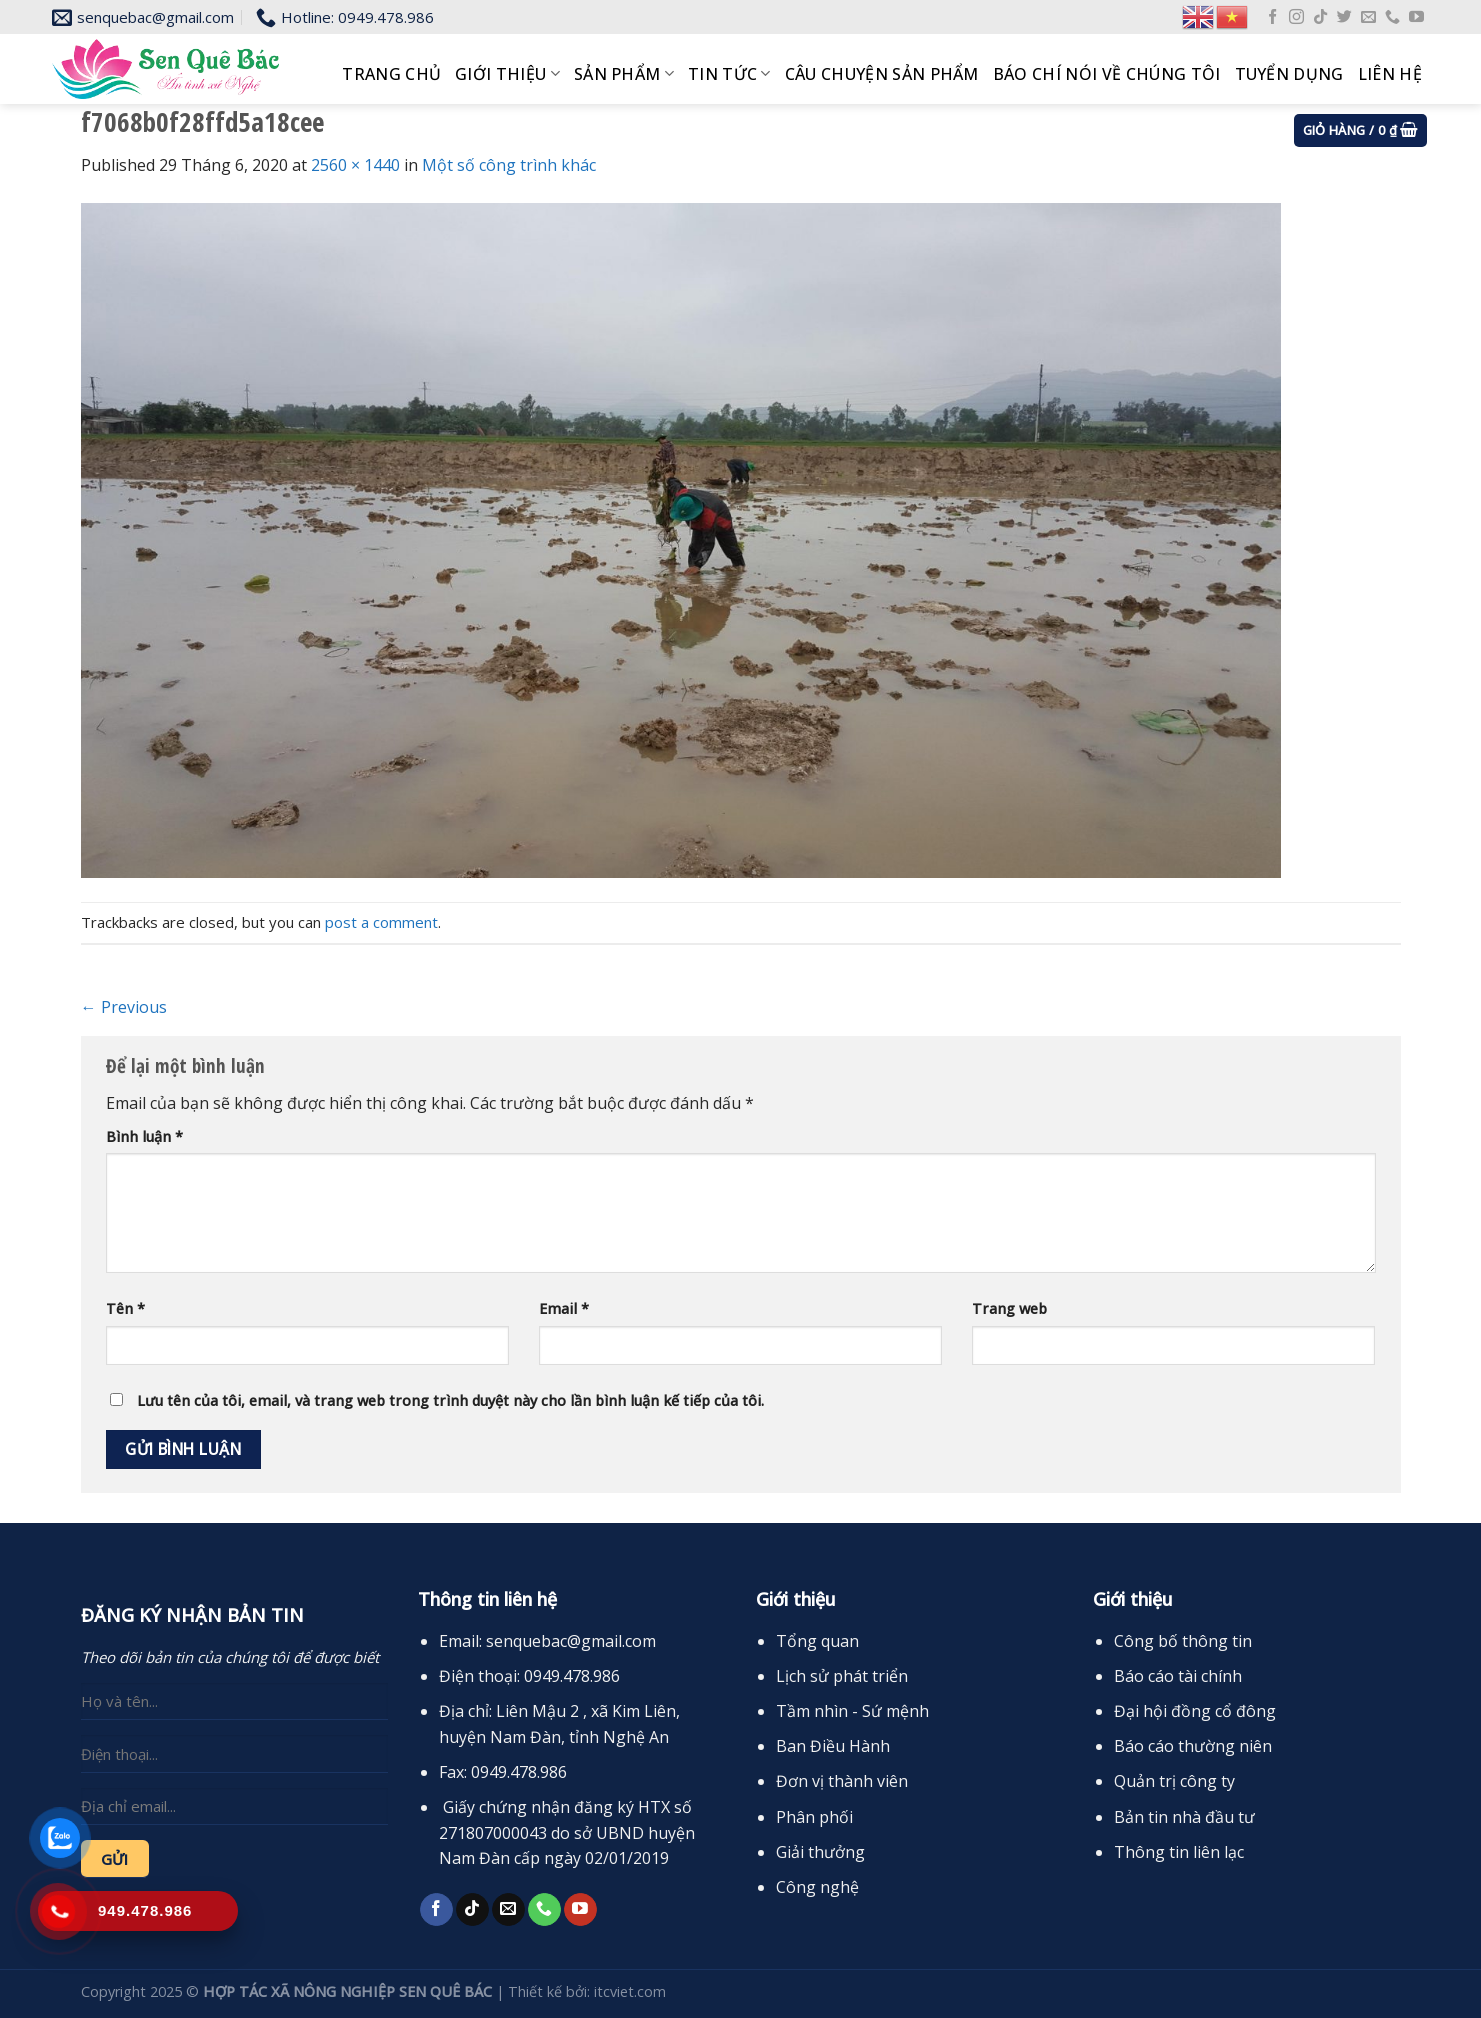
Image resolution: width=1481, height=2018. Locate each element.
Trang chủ (391, 74)
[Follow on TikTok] (1320, 17)
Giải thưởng (820, 1852)
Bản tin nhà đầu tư (1184, 1817)
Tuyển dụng (1289, 74)
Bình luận (144, 1136)
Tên (125, 1308)
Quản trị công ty (1174, 1781)
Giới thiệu (507, 74)
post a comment (381, 922)
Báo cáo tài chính (1178, 1676)
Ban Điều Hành (833, 1746)
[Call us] (1392, 17)
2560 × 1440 (355, 165)
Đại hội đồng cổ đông (1195, 1711)
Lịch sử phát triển (842, 1676)
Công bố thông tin (1183, 1641)
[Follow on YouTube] (1416, 17)
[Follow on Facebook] (1272, 17)
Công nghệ (817, 1887)
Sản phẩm (624, 74)
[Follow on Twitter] (1344, 17)
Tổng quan (817, 1641)
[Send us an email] (1368, 17)
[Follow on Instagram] (1296, 17)
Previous (124, 1007)
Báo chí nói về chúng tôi (1107, 74)
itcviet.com (630, 1991)
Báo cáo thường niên (1193, 1746)
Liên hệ (1390, 74)
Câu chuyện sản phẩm (882, 74)
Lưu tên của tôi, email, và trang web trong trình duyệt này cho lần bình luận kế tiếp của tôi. (450, 1400)
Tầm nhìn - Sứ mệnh (852, 1711)
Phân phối (814, 1817)
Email (564, 1308)
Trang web (1009, 1308)
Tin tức (729, 74)
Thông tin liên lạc (1179, 1852)
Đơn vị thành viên (842, 1781)
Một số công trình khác (509, 165)
